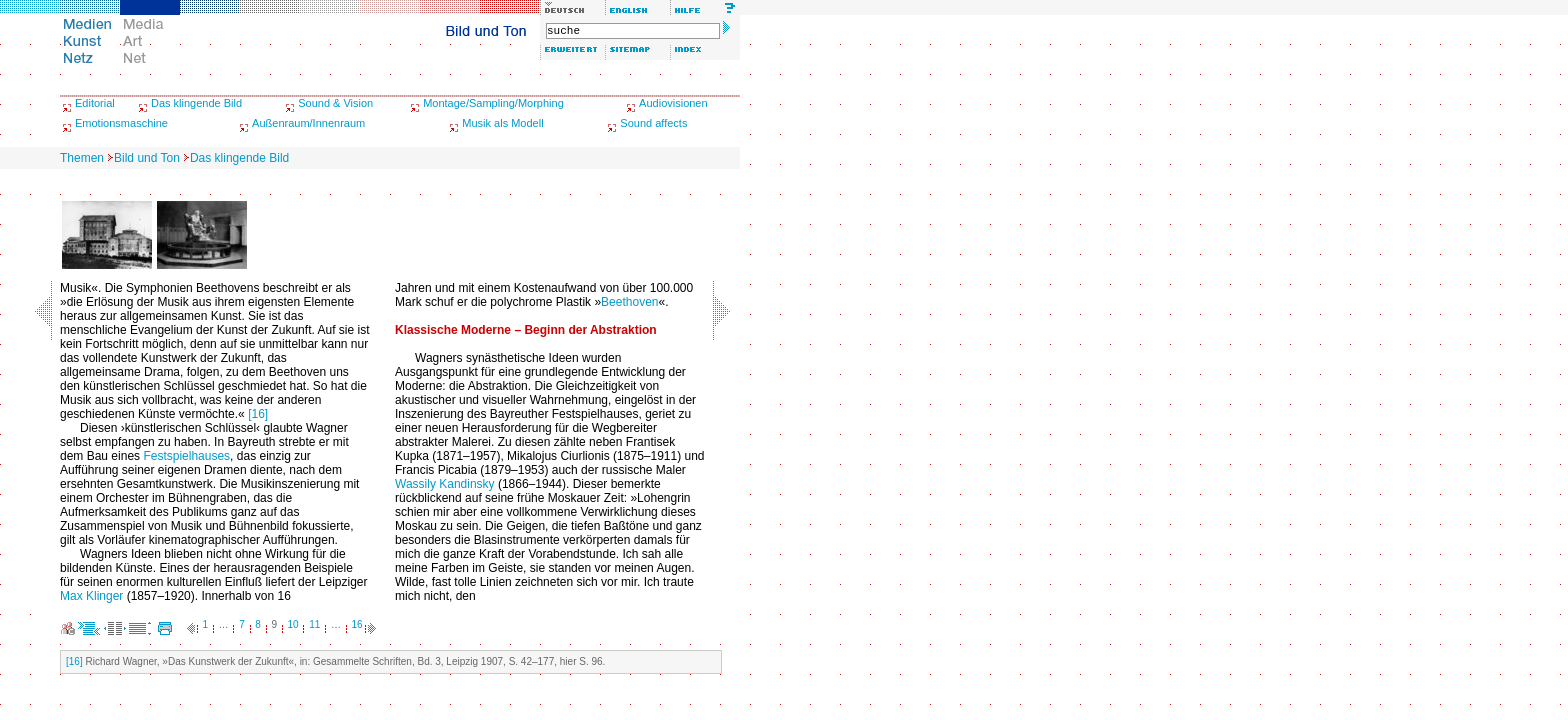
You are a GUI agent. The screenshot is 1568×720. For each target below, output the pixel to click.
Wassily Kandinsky (445, 484)
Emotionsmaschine (121, 123)
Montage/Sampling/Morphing (493, 103)
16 (357, 624)
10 (293, 624)
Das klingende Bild (196, 103)
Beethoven (629, 302)
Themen (82, 158)
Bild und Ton (147, 158)
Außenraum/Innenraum (308, 123)
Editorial (95, 103)
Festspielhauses (186, 456)
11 (314, 624)
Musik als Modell (502, 123)
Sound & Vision (335, 103)
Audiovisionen (673, 103)
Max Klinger (91, 596)
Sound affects (653, 123)
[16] (258, 414)
